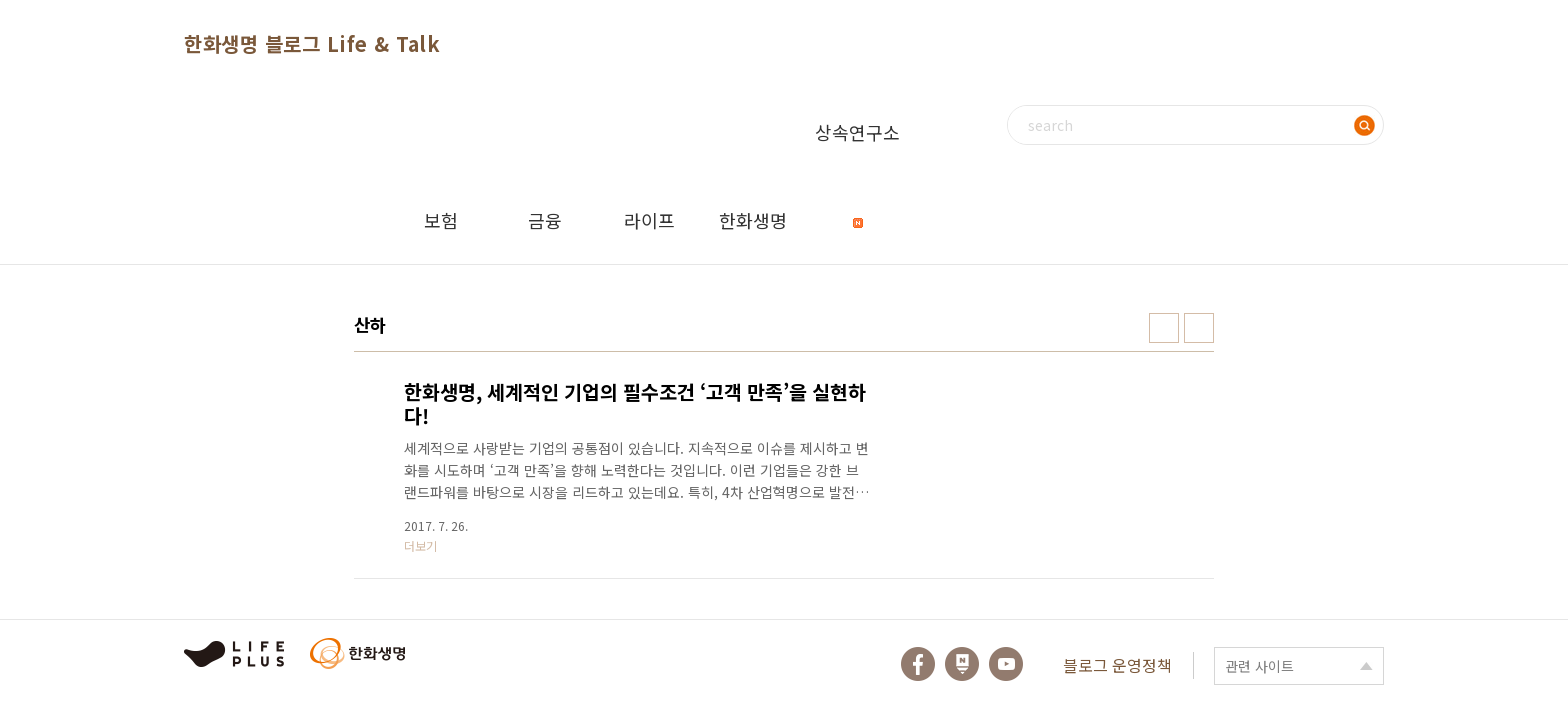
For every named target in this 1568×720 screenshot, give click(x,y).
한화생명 (753, 220)
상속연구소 (857, 147)
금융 (545, 220)
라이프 (649, 220)
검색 (1364, 125)
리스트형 (1199, 328)
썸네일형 (1164, 328)
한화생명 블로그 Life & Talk (312, 43)
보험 (441, 220)
